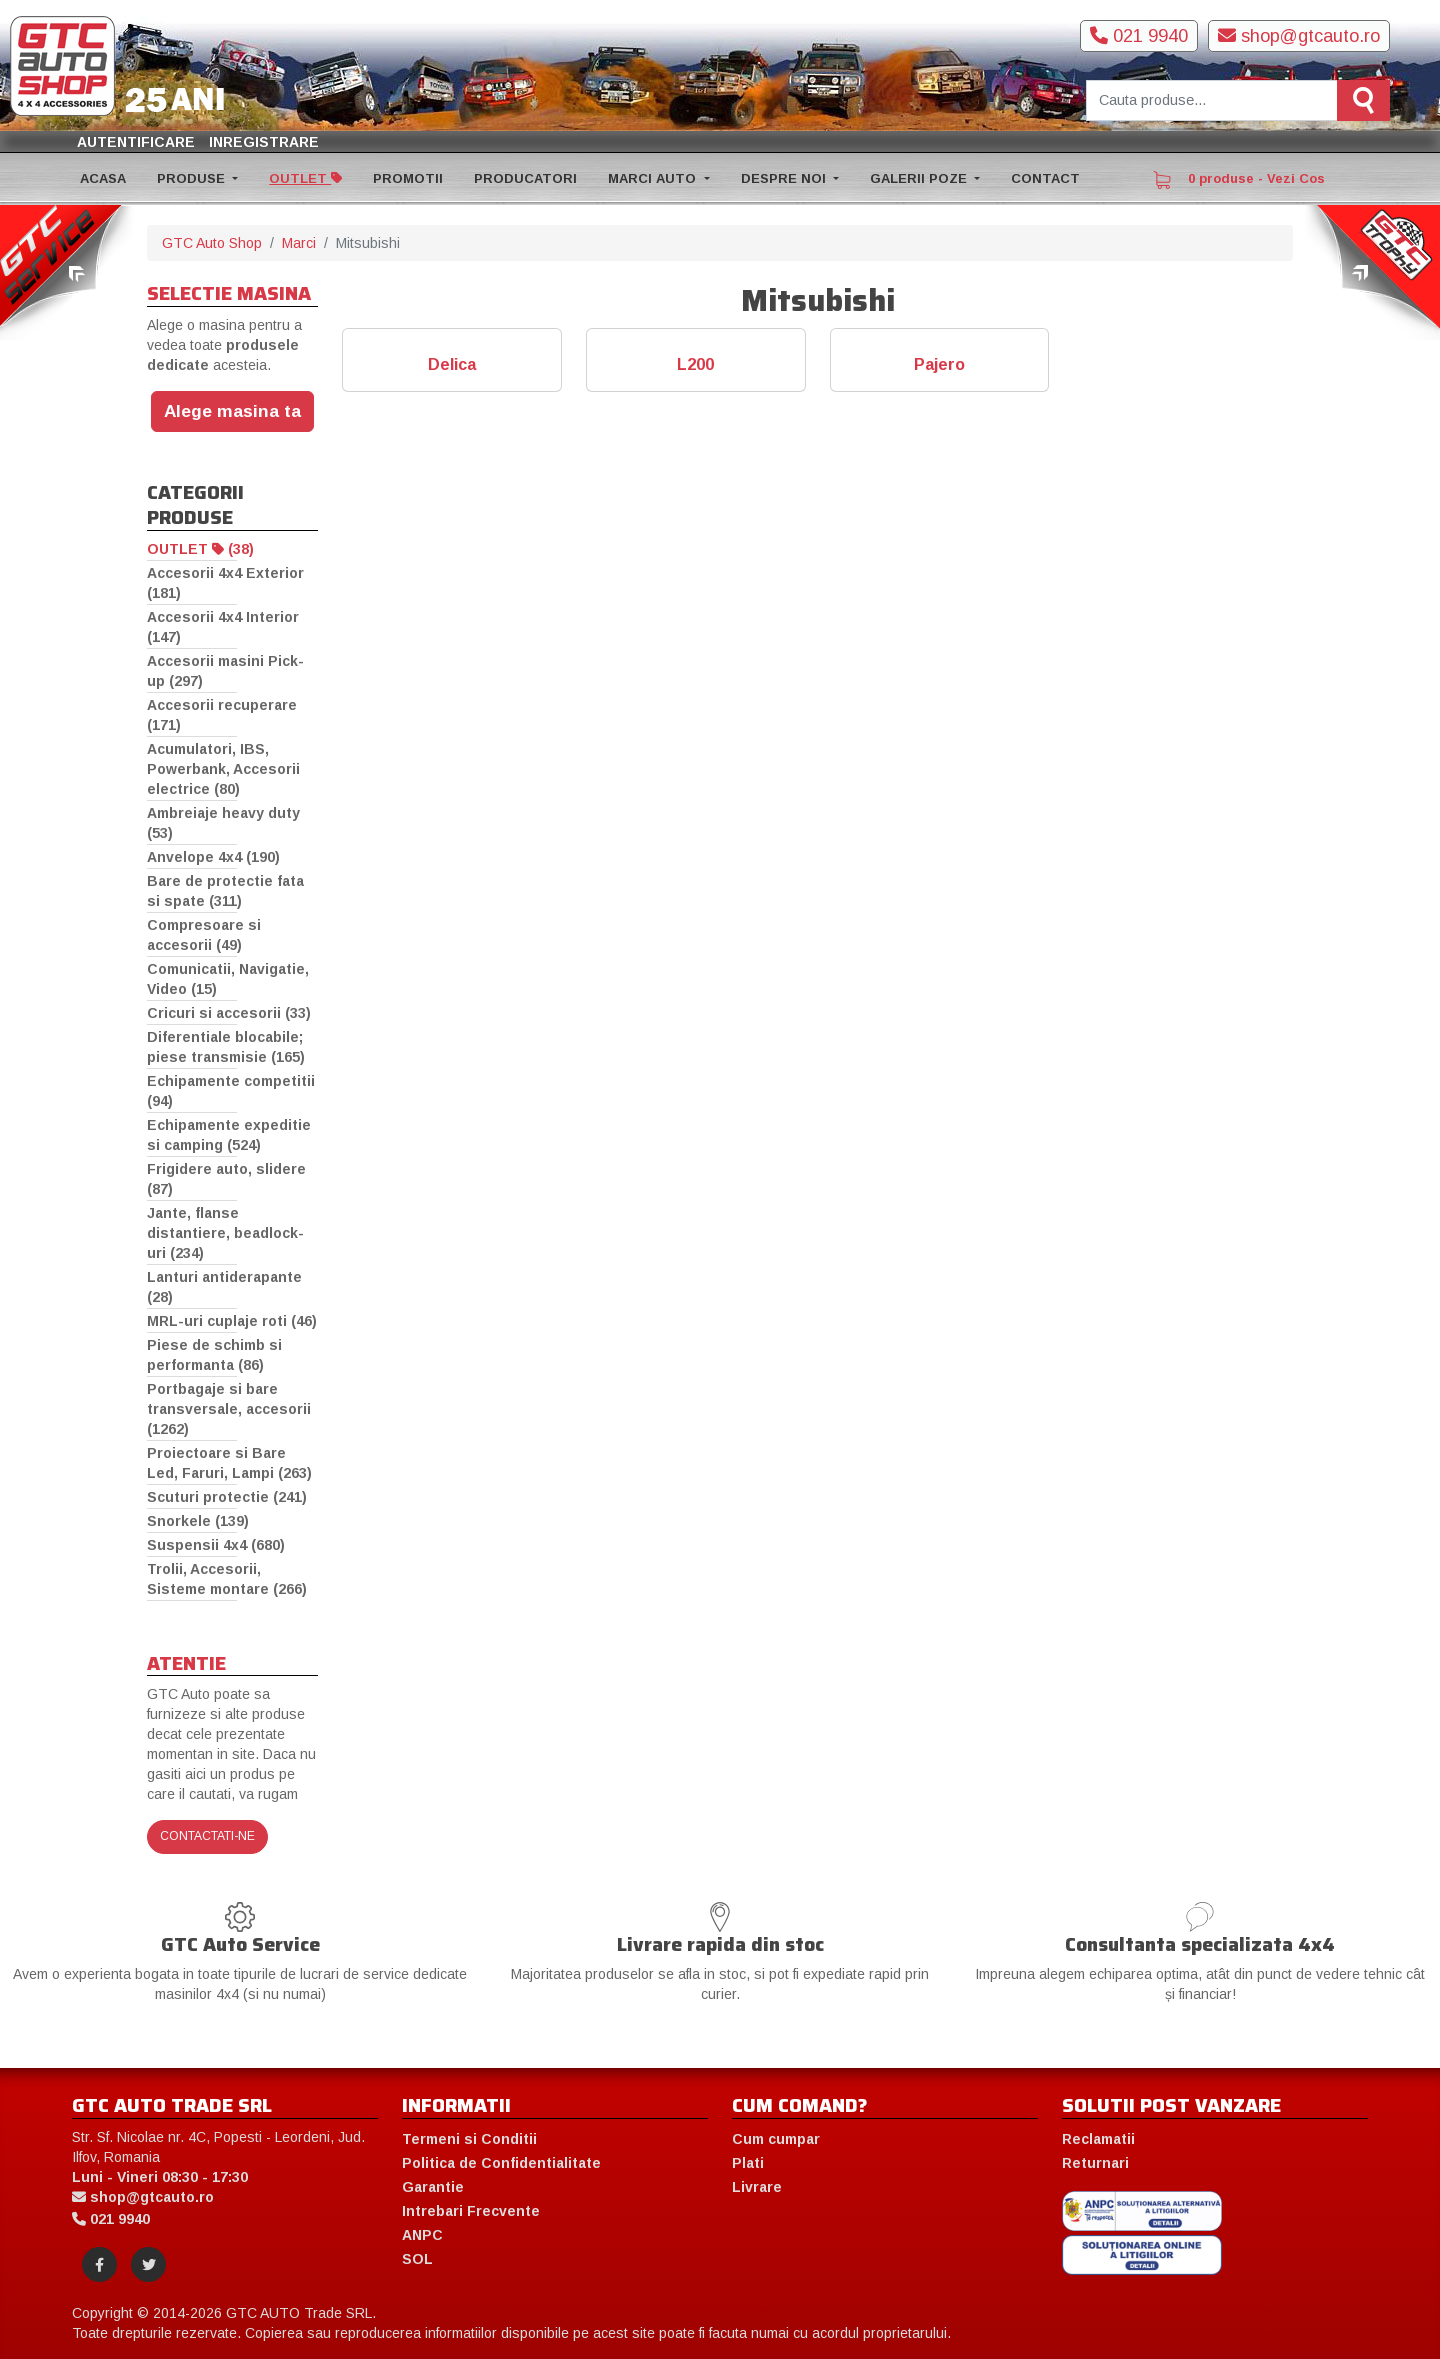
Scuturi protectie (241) (227, 1497)
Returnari (1095, 2163)
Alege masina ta (232, 411)
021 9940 (1139, 36)
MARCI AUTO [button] (654, 178)
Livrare (757, 2187)
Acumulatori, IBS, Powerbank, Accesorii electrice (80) (223, 769)
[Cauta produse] (1212, 100)
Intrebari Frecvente (471, 2211)
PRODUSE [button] (193, 178)
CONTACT (1045, 178)
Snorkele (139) (198, 1521)
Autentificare (136, 142)
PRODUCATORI (525, 178)
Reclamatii (1098, 2139)
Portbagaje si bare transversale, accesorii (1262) (229, 1409)
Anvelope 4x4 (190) (213, 857)
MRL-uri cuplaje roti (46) (232, 1321)
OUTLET (305, 178)
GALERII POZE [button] (920, 178)
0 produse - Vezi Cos (1239, 180)
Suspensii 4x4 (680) (216, 1545)
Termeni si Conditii (469, 2139)
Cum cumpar (776, 2139)
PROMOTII (408, 178)
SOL (417, 2259)
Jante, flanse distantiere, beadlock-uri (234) (225, 1233)
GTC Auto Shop (212, 243)
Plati (748, 2163)
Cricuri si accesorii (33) (229, 1013)
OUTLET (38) (200, 549)
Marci (299, 243)
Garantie (433, 2187)
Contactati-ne (207, 1836)
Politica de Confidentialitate (501, 2163)
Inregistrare (264, 142)
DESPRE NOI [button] (785, 178)
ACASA (103, 178)
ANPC (422, 2235)
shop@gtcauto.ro (1299, 36)
